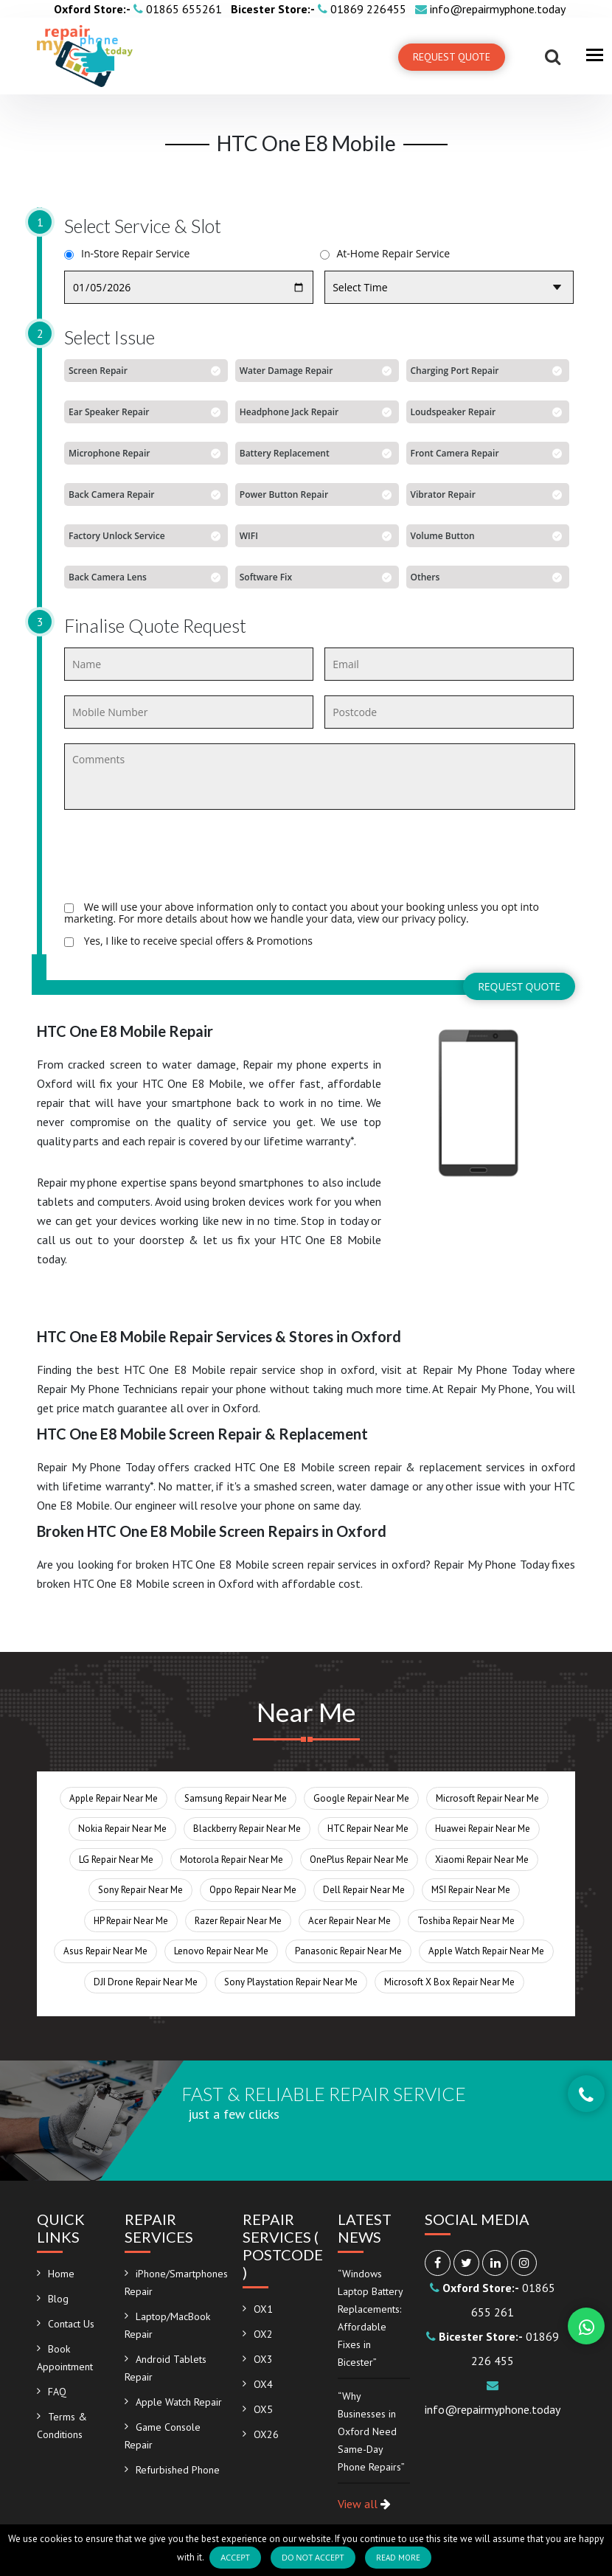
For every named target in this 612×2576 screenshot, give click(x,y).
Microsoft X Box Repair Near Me (449, 1982)
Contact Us (71, 2323)
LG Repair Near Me (116, 1859)
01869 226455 (320, 8)
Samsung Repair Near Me (235, 1798)
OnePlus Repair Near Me (359, 1859)
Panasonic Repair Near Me (348, 1951)
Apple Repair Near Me (113, 1798)
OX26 (266, 2434)
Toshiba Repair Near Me (466, 1920)
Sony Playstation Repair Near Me (291, 1982)
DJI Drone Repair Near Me (146, 1982)
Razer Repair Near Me (238, 1920)
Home (61, 2273)
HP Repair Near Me (131, 1920)
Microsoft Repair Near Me (487, 1798)
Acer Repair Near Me (349, 1920)
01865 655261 (139, 8)
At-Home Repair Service (385, 254)
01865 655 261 (492, 2299)
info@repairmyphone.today (490, 8)
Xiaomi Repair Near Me (482, 1859)
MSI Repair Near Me (470, 1890)
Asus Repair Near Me (105, 1951)
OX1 (263, 2309)
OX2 (263, 2334)
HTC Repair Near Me (367, 1828)
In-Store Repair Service (126, 254)
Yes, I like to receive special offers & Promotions (188, 941)
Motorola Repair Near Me (231, 1859)
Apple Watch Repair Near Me (486, 1951)
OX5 (263, 2409)
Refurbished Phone (178, 2469)
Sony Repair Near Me (140, 1890)
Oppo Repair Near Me (252, 1890)
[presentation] (176, 857)
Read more (398, 2557)
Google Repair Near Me (361, 1798)
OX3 (263, 2359)
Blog (58, 2298)
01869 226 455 (492, 2348)
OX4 (263, 2384)
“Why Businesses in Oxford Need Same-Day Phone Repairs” (371, 2431)
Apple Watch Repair (179, 2402)
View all (364, 2503)
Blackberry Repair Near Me (247, 1828)
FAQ (57, 2391)
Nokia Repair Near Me (122, 1828)
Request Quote (451, 56)
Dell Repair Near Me (364, 1890)
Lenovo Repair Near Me (221, 1951)
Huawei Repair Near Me (482, 1828)
